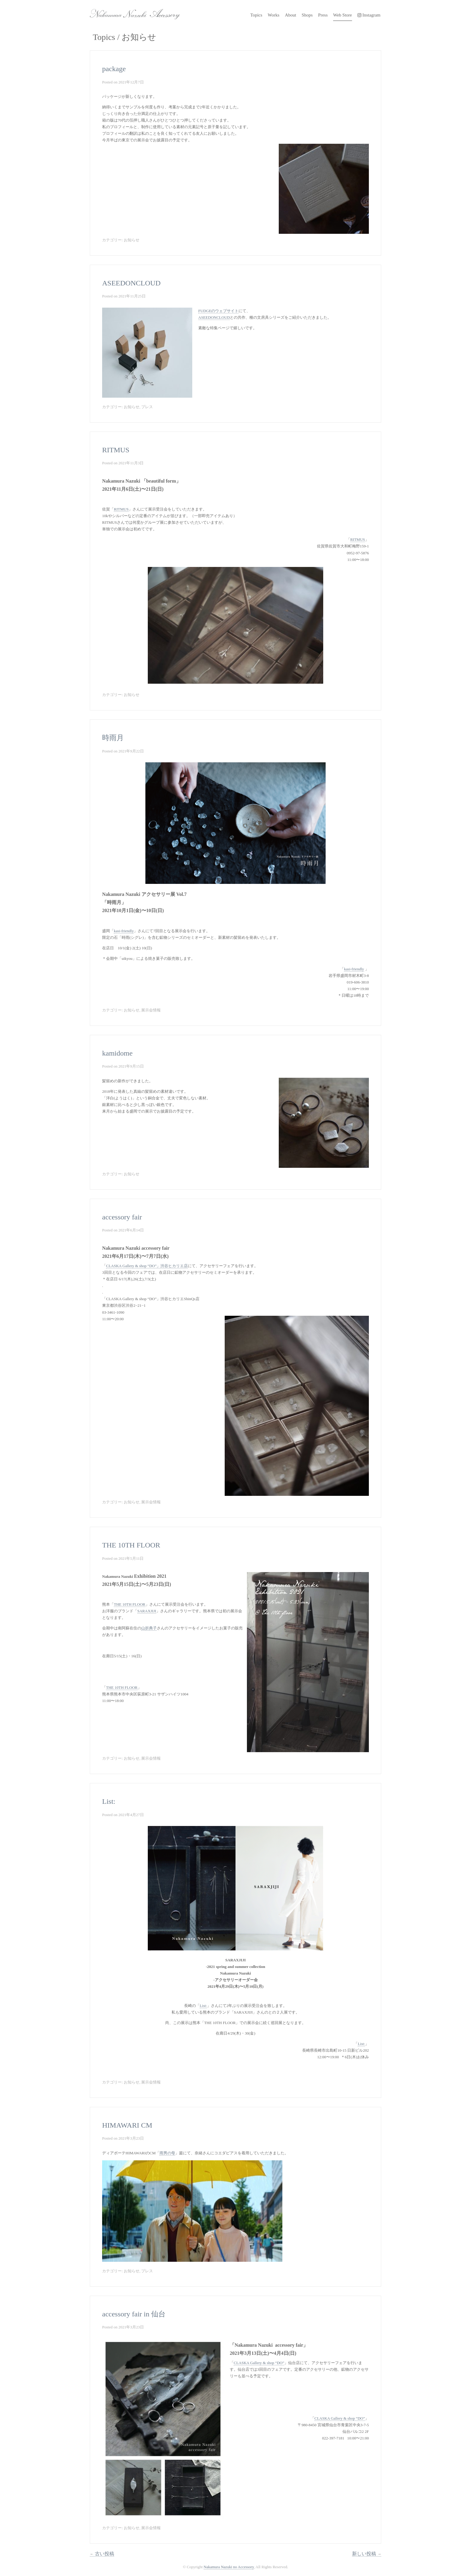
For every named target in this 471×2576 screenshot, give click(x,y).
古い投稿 (102, 2553)
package (114, 69)
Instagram (369, 15)
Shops (307, 15)
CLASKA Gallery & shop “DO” (259, 2363)
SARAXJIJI (146, 1611)
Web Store (342, 15)
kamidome (117, 1053)
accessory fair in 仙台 (134, 2314)
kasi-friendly (124, 931)
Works (273, 15)
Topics (256, 15)
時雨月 (113, 738)
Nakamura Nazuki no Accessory (132, 12)
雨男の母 (167, 2153)
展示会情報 (151, 1010)
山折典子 (149, 1628)
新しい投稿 (366, 2553)
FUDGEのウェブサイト (218, 311)
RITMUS (115, 450)
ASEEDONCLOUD (131, 283)
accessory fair (122, 1217)
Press (323, 15)
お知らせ (131, 240)
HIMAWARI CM (127, 2125)
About (290, 15)
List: (108, 1801)
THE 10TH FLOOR (131, 1545)
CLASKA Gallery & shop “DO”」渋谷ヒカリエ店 (147, 1266)
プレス (147, 407)
